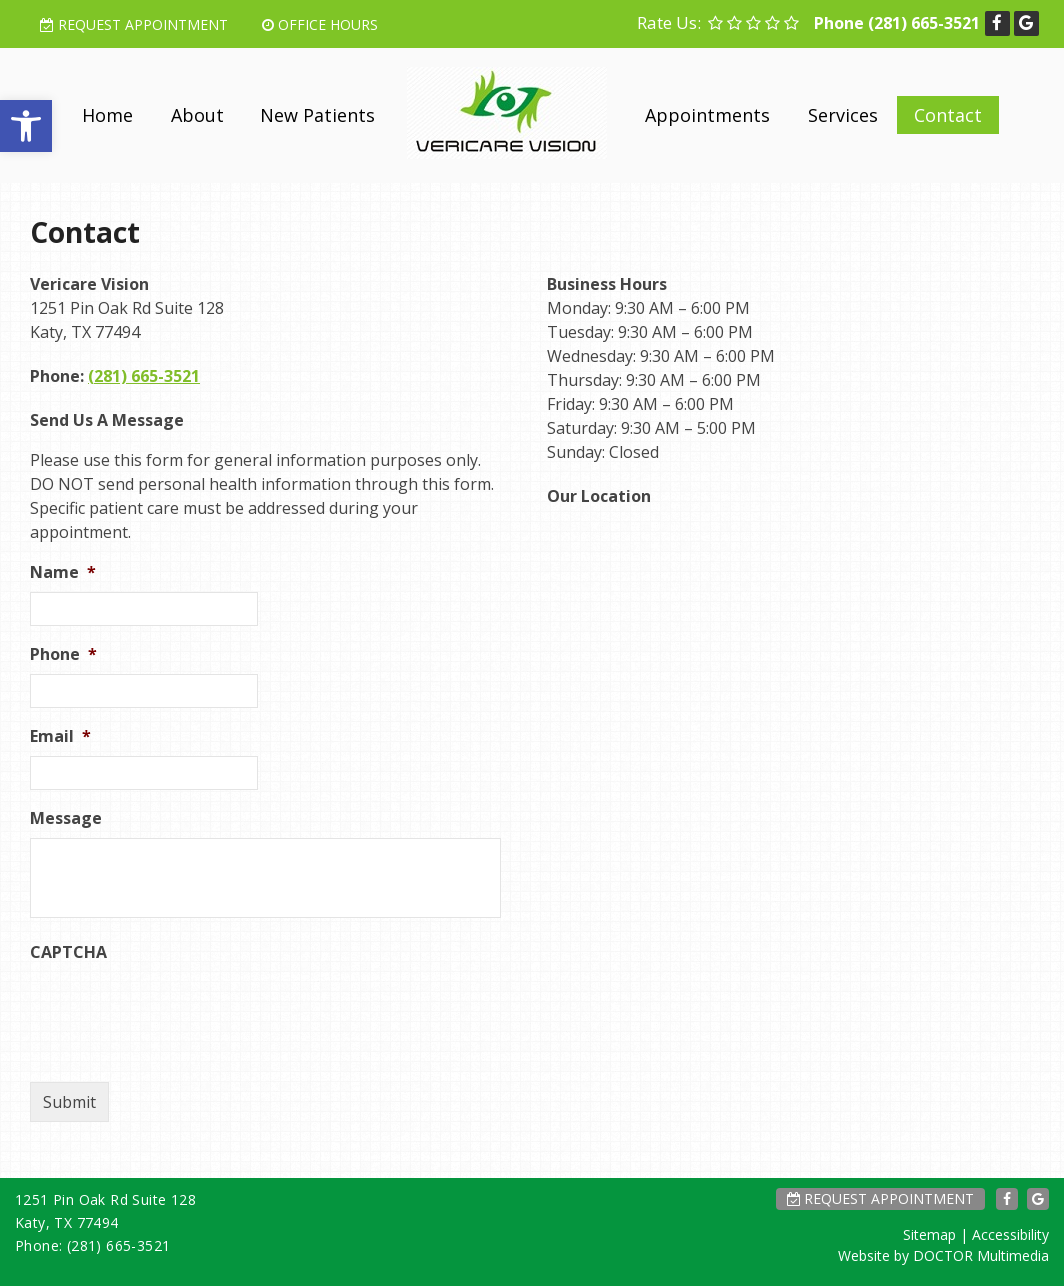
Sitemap (929, 1234)
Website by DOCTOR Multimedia (943, 1255)
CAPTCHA (68, 952)
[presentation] (182, 1011)
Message (66, 818)
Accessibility (1010, 1234)
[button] (26, 126)
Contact (948, 115)
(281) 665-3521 (924, 23)
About (197, 115)
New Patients (317, 115)
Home (107, 115)
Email (60, 736)
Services (843, 115)
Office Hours (320, 24)
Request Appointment (134, 24)
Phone (63, 654)
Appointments (707, 115)
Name (63, 572)
